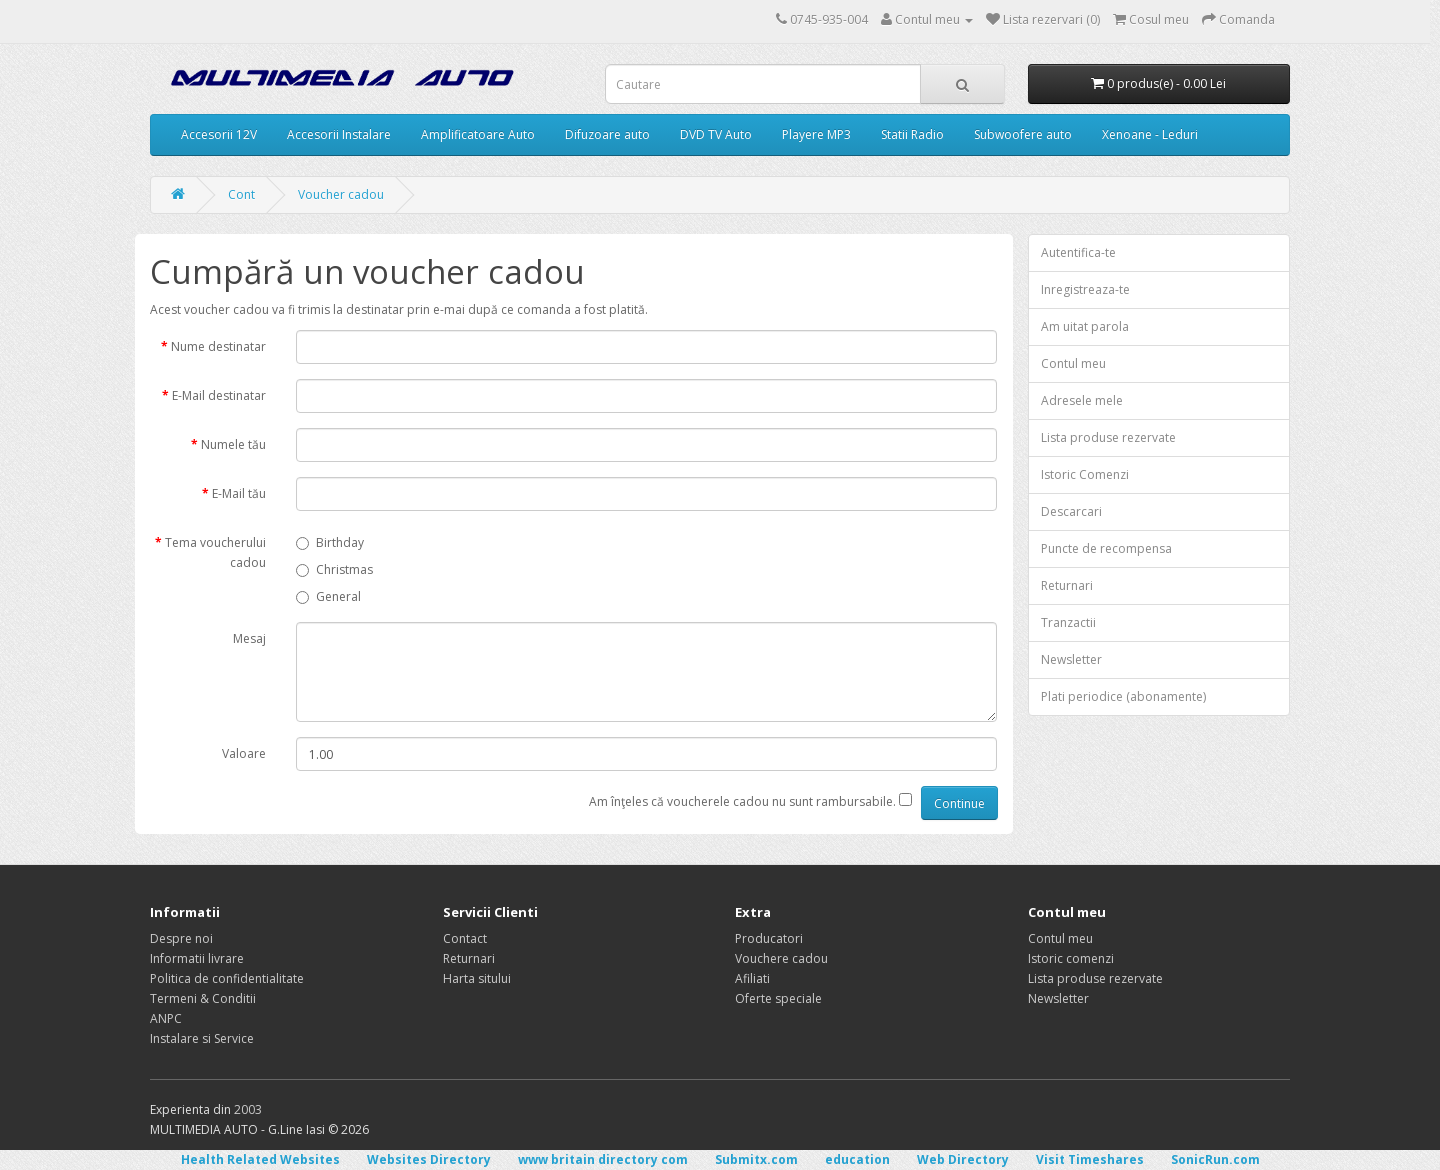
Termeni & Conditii (203, 998)
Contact (465, 938)
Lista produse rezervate (1108, 437)
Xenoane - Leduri (1150, 134)
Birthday (330, 542)
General (328, 596)
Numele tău (233, 444)
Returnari (1067, 585)
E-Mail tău (239, 493)
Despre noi (181, 938)
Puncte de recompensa (1106, 548)
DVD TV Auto (716, 134)
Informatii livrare (197, 958)
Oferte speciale (778, 998)
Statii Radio (912, 134)
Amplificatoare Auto (478, 134)
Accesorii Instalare (339, 134)
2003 (248, 1109)
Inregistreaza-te (1085, 289)
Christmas (334, 569)
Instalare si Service (202, 1038)
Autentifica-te (1078, 252)
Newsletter (1071, 659)
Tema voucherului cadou (215, 552)
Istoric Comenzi (1085, 474)
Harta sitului (477, 978)
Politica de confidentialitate (227, 978)
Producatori (769, 938)
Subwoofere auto (1023, 134)
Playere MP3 (816, 134)
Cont (241, 194)
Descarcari (1071, 511)
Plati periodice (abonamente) (1123, 696)
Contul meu (1073, 363)
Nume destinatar (218, 346)
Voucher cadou (341, 194)
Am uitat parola (1085, 326)
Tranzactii (1068, 622)
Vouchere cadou (781, 958)
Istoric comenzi (1071, 958)
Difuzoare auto (607, 134)
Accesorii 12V (219, 134)
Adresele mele (1082, 400)
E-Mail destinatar (219, 395)
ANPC (166, 1018)
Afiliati (752, 978)
